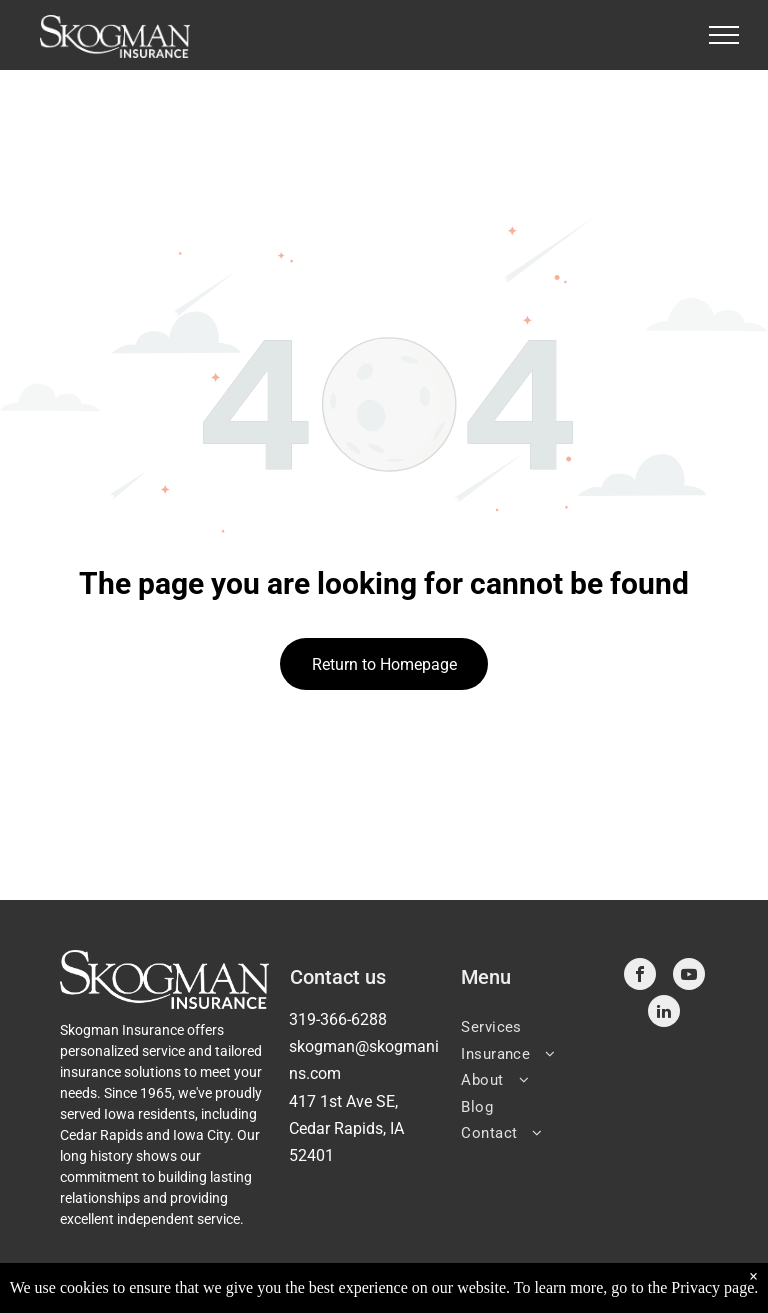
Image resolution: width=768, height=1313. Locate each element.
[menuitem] (529, 1025)
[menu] (724, 35)
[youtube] (689, 976)
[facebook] (640, 976)
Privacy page (712, 1287)
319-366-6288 (338, 1019)
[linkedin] (664, 1013)
